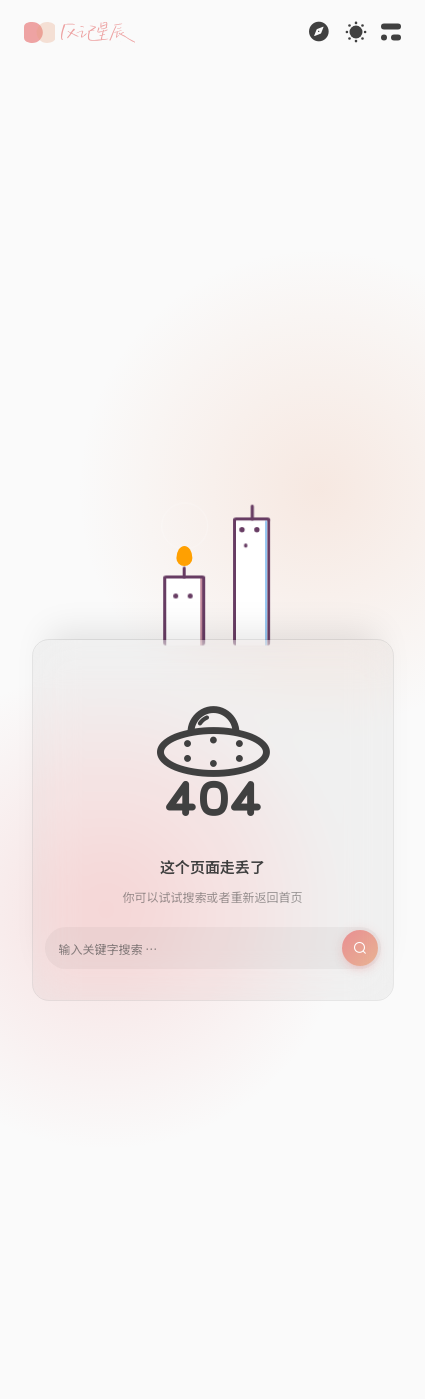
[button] (79, 32)
